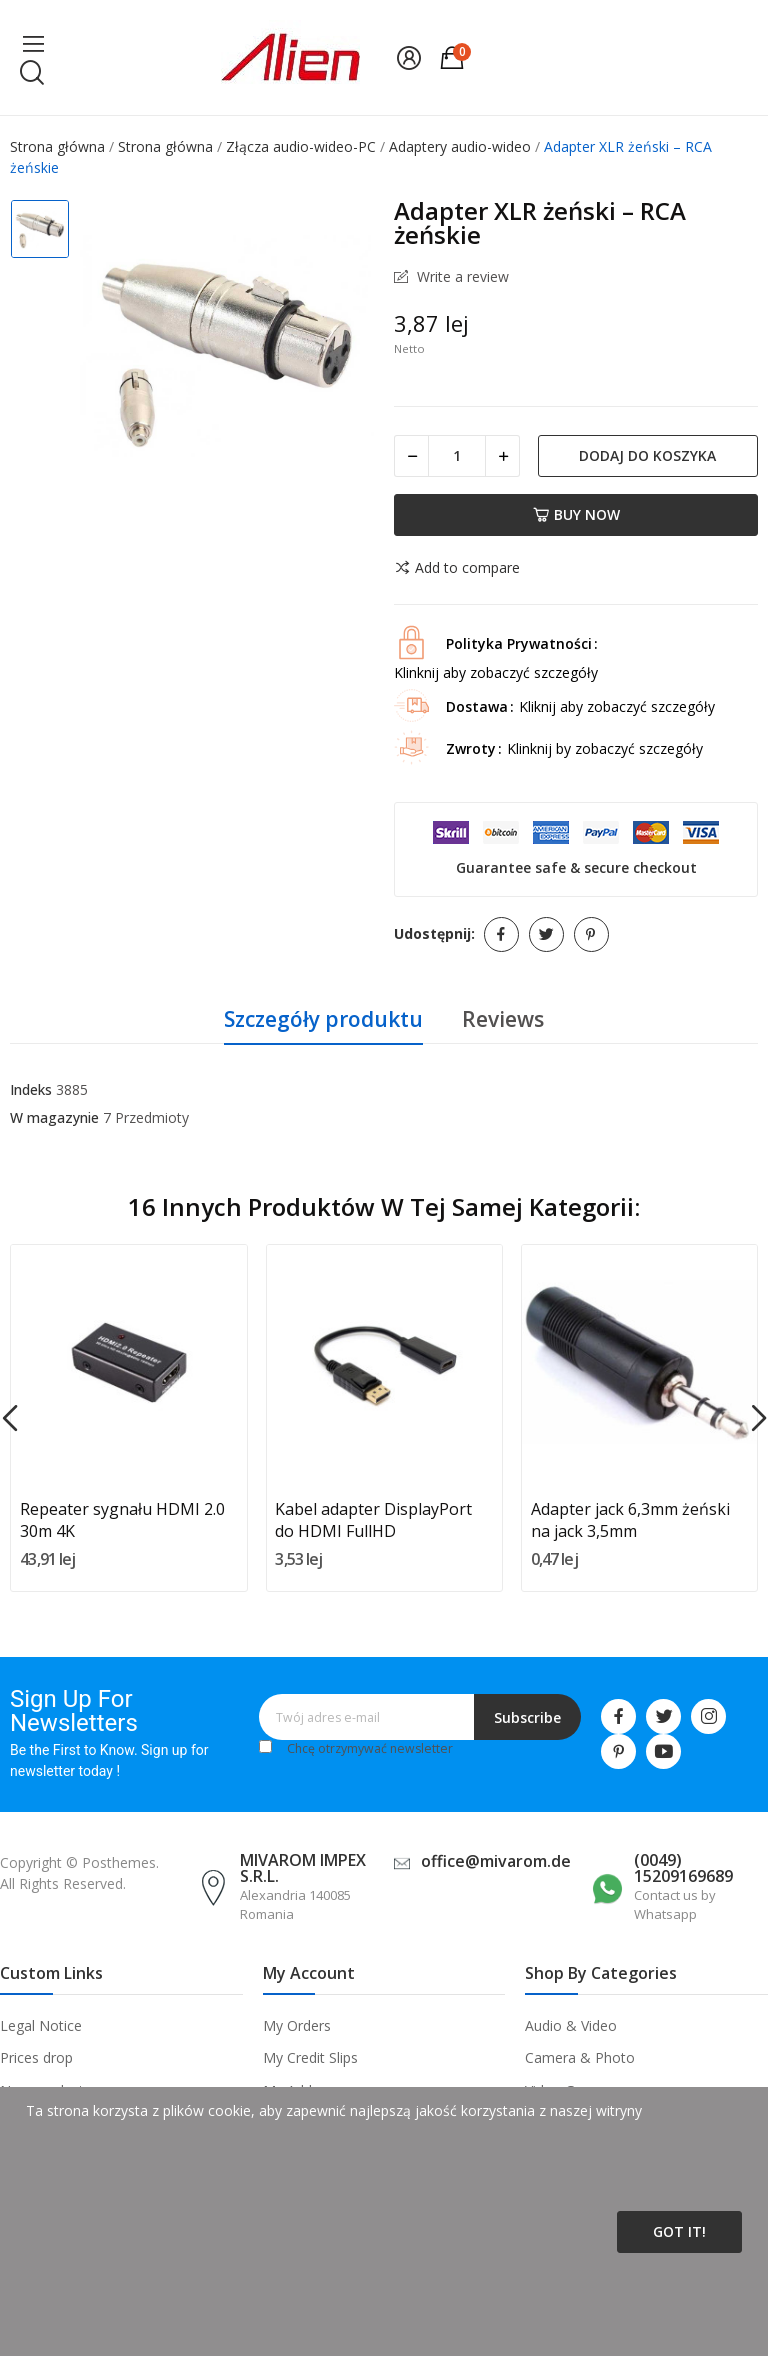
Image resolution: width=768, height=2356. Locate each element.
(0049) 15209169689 (683, 1868)
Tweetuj (546, 934)
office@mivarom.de (496, 1861)
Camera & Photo (580, 2057)
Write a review (461, 276)
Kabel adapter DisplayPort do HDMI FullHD (373, 1520)
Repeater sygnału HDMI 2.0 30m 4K (122, 1520)
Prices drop (36, 2057)
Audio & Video (571, 2025)
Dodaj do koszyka (647, 455)
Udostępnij (501, 934)
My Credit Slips (310, 2057)
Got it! (679, 2231)
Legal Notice (41, 2025)
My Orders (297, 2025)
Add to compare (457, 568)
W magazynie (54, 1117)
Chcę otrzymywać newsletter (370, 1748)
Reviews (503, 1019)
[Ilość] (457, 456)
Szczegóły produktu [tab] (323, 1019)
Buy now (576, 514)
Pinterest (591, 934)
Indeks (31, 1089)
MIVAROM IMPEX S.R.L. (303, 1868)
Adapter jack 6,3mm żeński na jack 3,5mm (630, 1520)
